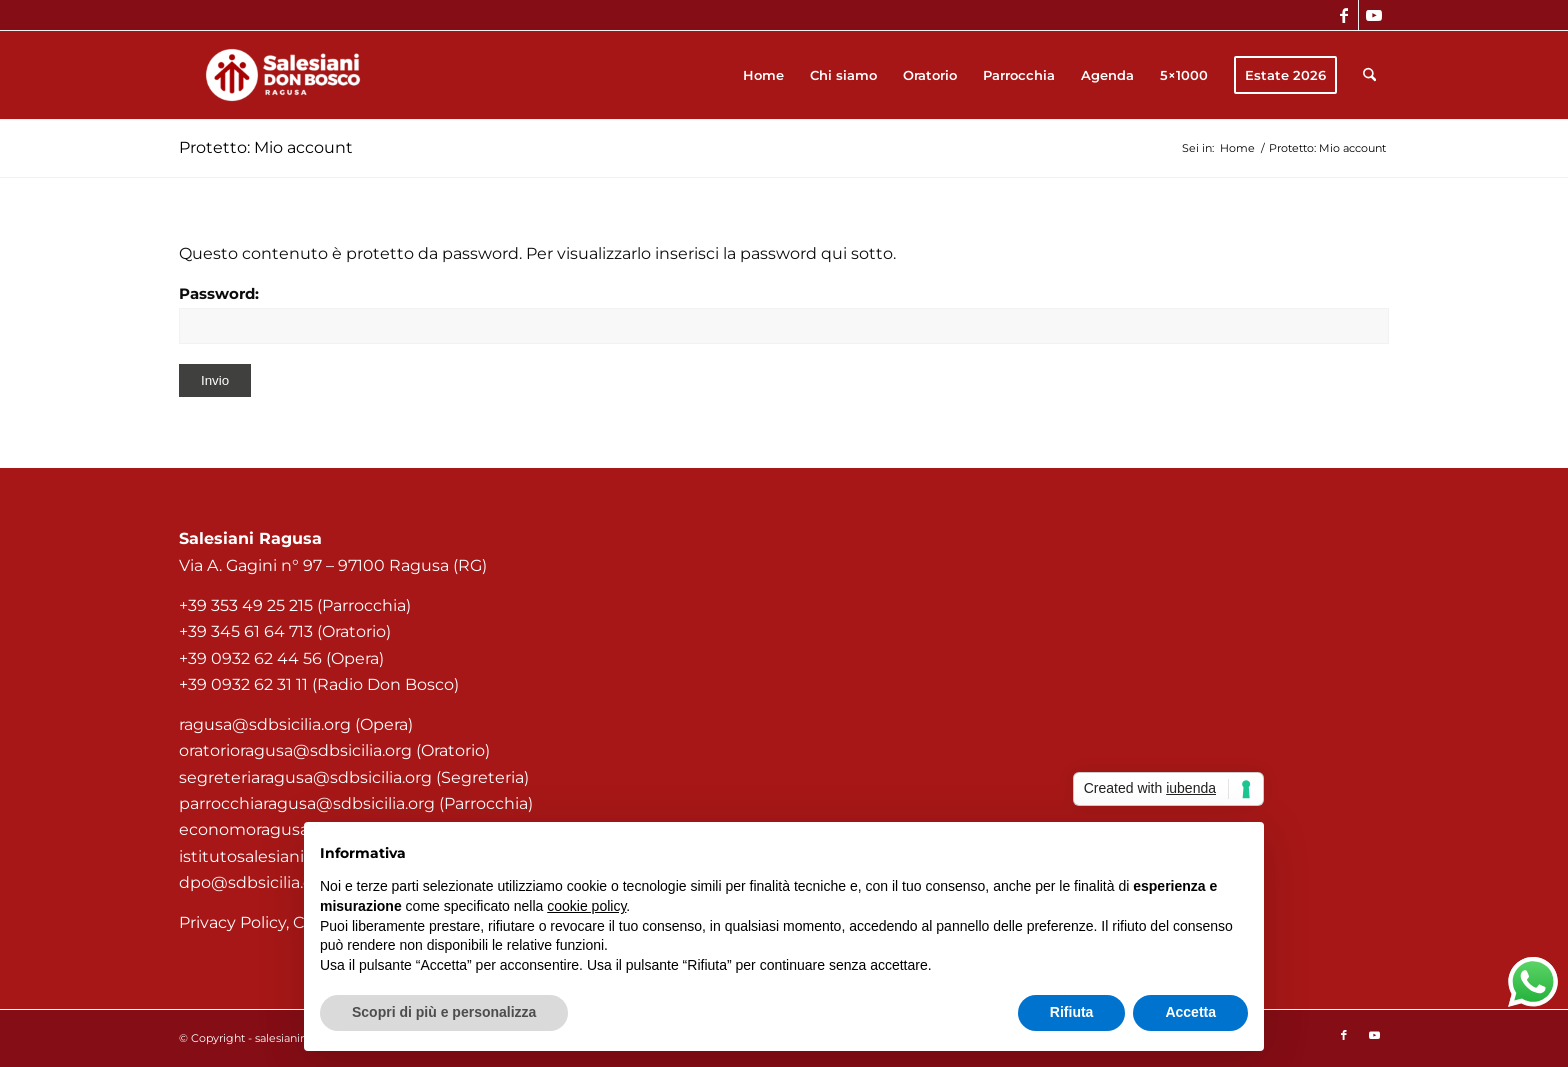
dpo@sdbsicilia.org (254, 882)
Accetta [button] (1190, 1012)
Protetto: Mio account (266, 147)
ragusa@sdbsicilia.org (265, 724)
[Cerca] (1369, 75)
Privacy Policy (232, 922)
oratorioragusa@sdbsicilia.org (295, 750)
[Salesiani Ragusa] (283, 75)
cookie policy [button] (586, 906)
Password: (784, 314)
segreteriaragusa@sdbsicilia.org (305, 777)
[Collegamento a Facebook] (1343, 15)
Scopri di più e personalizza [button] (444, 1012)
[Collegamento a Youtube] (1374, 15)
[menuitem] (763, 75)
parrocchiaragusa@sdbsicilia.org (307, 803)
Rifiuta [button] (1072, 1012)
